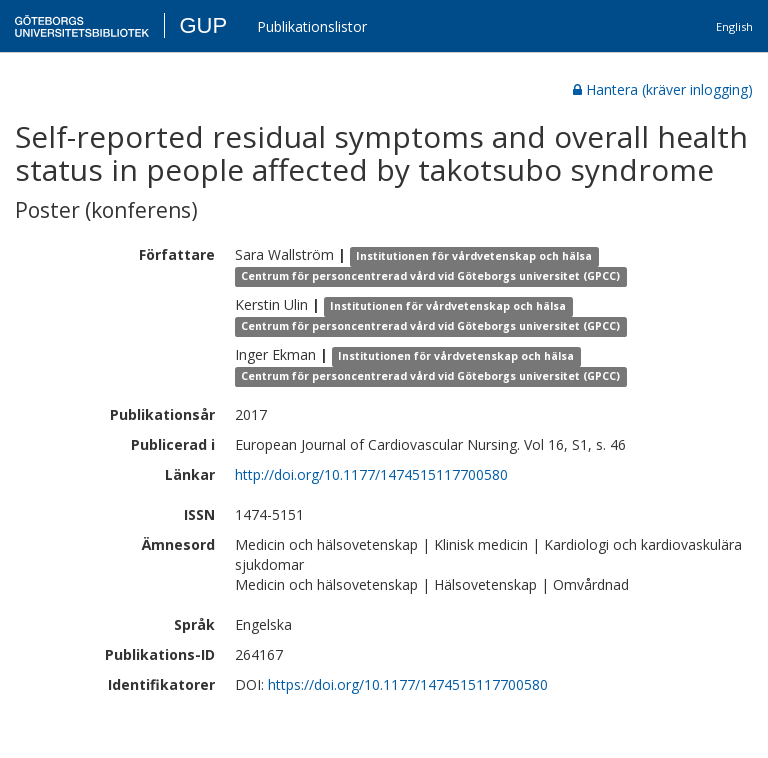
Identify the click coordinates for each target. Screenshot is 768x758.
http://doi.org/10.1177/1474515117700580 (371, 474)
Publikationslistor (312, 26)
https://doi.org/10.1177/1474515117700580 (408, 684)
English (734, 26)
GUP (203, 25)
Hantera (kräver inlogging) (663, 89)
